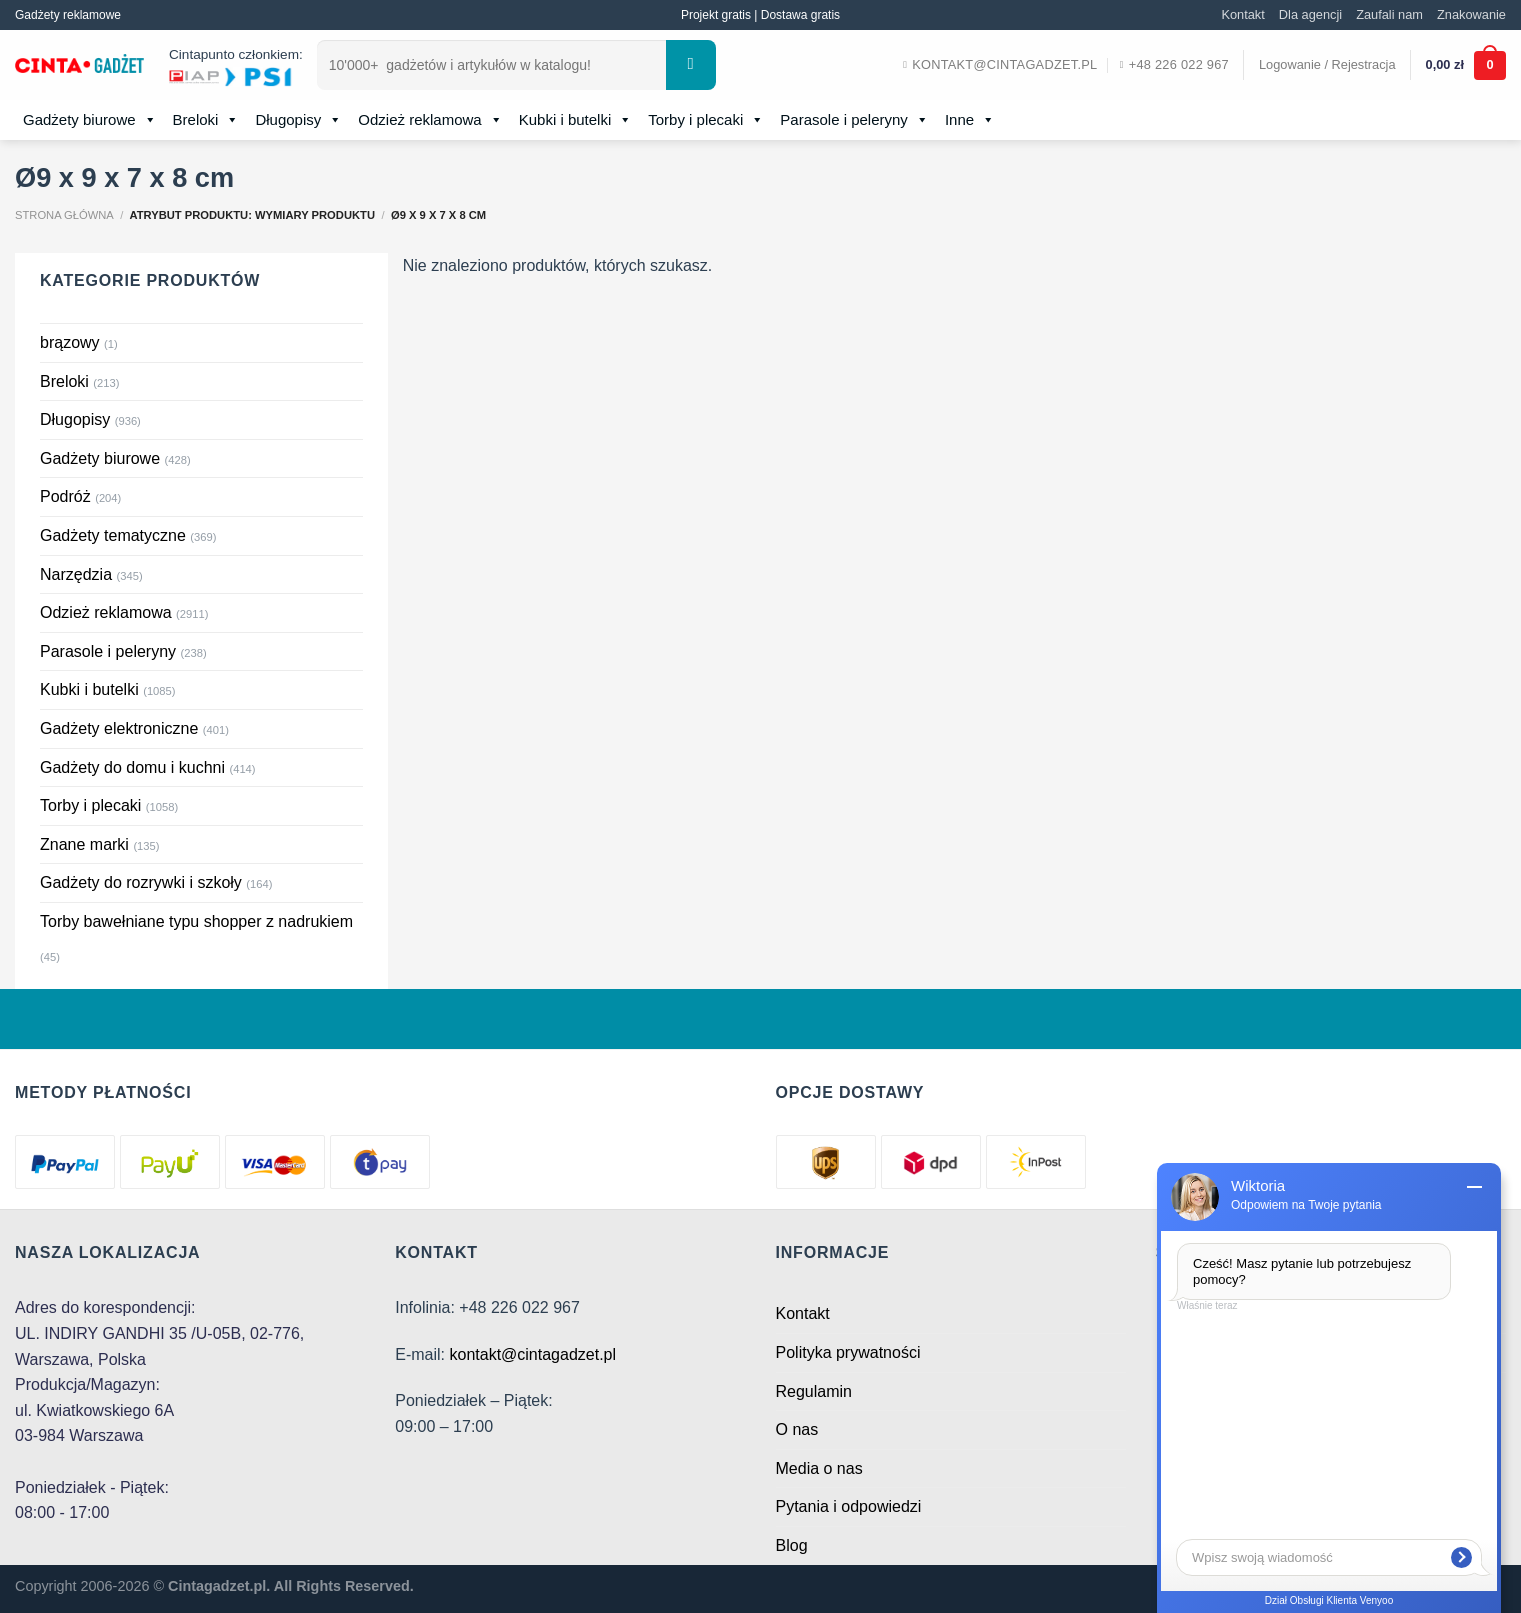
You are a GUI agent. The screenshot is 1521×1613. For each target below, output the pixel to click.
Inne (970, 120)
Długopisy (298, 120)
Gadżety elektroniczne (119, 728)
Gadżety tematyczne (113, 535)
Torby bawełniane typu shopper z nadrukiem (196, 921)
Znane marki (84, 844)
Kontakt (1242, 14)
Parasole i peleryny (854, 120)
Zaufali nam (1389, 14)
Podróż (65, 496)
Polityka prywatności (848, 1352)
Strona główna (64, 215)
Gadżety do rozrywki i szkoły (141, 882)
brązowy (70, 342)
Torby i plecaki (706, 120)
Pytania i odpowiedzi (849, 1506)
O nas (797, 1429)
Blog (792, 1545)
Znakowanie (1471, 14)
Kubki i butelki (576, 120)
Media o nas (819, 1468)
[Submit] (691, 65)
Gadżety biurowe (90, 120)
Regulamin (814, 1391)
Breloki (206, 120)
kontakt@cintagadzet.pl (532, 1354)
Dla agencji (1310, 14)
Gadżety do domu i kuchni (132, 767)
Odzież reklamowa (430, 120)
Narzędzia (76, 574)
